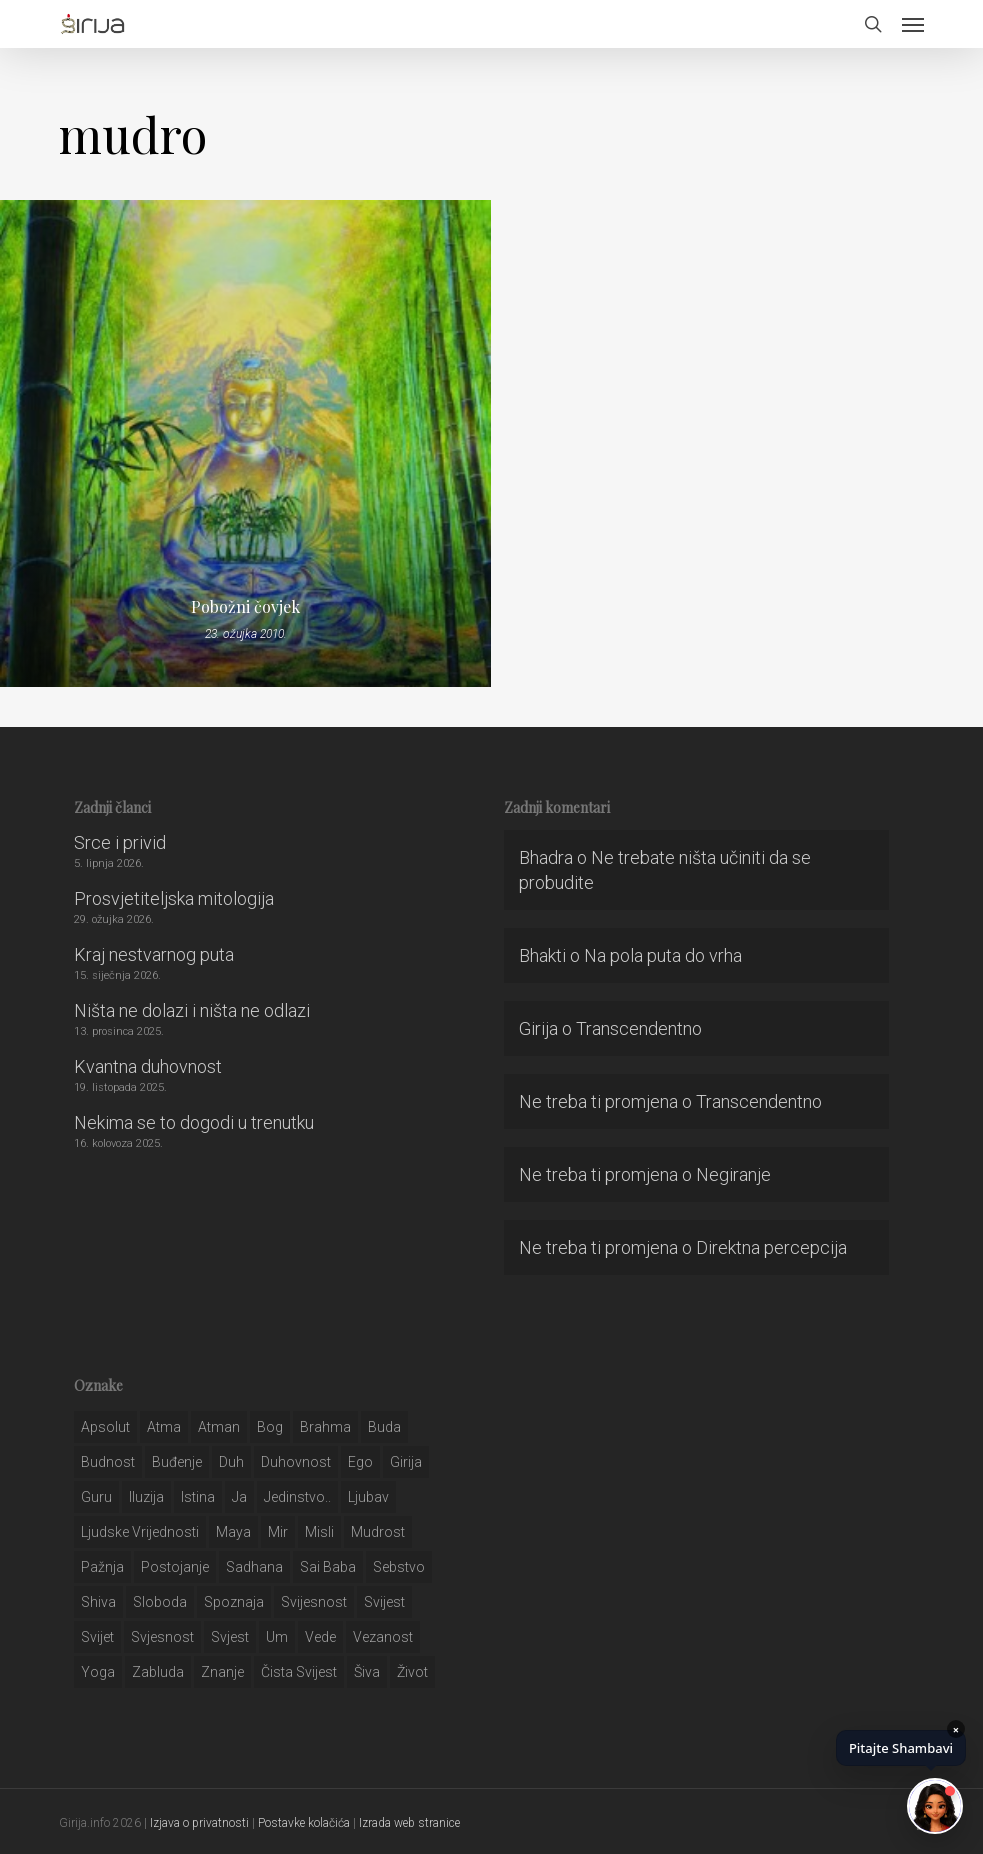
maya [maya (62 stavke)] (233, 1532)
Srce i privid (120, 842)
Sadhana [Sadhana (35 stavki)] (254, 1567)
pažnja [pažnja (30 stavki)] (102, 1567)
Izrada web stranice (409, 1823)
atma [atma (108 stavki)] (164, 1427)
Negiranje (733, 1174)
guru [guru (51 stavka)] (96, 1497)
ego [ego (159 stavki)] (360, 1462)
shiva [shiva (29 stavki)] (98, 1602)
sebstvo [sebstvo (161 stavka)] (399, 1567)
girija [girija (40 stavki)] (406, 1462)
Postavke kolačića (304, 1823)
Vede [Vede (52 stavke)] (320, 1637)
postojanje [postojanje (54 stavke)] (175, 1567)
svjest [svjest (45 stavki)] (230, 1637)
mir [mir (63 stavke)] (278, 1532)
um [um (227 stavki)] (277, 1637)
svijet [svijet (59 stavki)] (97, 1637)
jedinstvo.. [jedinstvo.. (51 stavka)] (297, 1497)
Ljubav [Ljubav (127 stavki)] (368, 1497)
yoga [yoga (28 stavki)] (98, 1672)
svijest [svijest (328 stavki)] (384, 1602)
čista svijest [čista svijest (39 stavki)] (299, 1672)
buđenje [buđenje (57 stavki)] (177, 1462)
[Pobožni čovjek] (245, 443)
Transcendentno (639, 1028)
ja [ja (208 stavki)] (239, 1497)
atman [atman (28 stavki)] (219, 1427)
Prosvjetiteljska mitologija (174, 898)
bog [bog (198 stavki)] (270, 1427)
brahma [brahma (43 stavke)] (325, 1427)
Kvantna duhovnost (148, 1066)
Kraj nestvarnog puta (154, 954)
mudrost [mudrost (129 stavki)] (378, 1532)
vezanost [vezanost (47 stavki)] (383, 1637)
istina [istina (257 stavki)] (198, 1497)
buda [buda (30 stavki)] (384, 1427)
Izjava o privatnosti (199, 1823)
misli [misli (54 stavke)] (319, 1532)
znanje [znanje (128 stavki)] (222, 1672)
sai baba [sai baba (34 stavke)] (328, 1567)
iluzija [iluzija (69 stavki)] (146, 1497)
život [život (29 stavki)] (412, 1672)
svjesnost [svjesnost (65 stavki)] (162, 1637)
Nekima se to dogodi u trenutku (194, 1122)
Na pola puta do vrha (663, 955)
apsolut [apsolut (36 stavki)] (105, 1427)
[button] (913, 24)
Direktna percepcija (771, 1247)
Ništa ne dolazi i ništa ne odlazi (192, 1010)
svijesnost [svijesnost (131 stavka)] (314, 1602)
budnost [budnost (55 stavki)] (108, 1462)
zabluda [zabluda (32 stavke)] (158, 1672)
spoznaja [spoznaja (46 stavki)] (234, 1602)
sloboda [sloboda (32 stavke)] (160, 1602)
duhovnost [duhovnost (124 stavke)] (296, 1462)
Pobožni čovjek (245, 607)
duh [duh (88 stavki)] (231, 1462)
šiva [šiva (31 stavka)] (367, 1672)
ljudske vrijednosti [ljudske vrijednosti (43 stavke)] (140, 1532)
